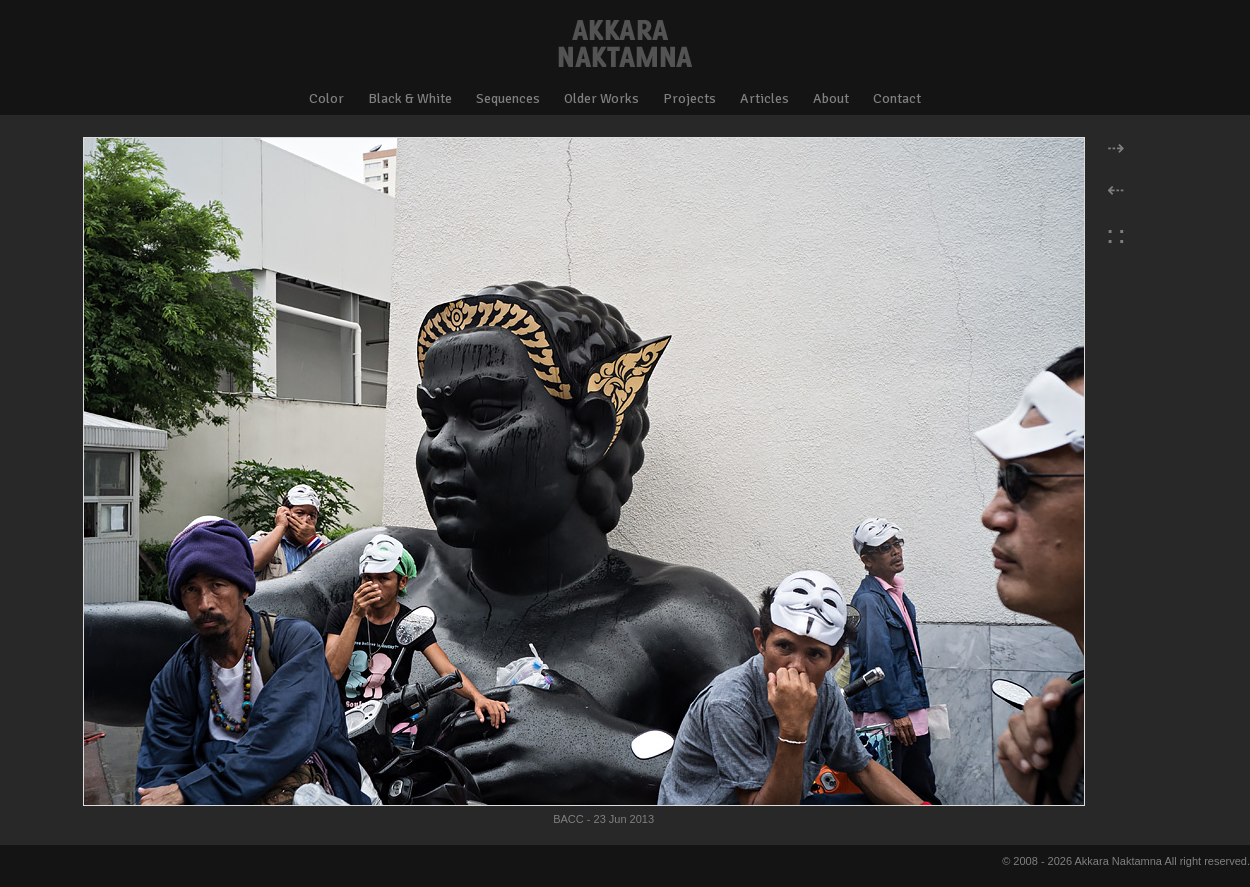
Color (326, 98)
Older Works (601, 98)
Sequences (508, 98)
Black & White (410, 98)
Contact (897, 98)
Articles (764, 98)
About (831, 98)
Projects (689, 98)
